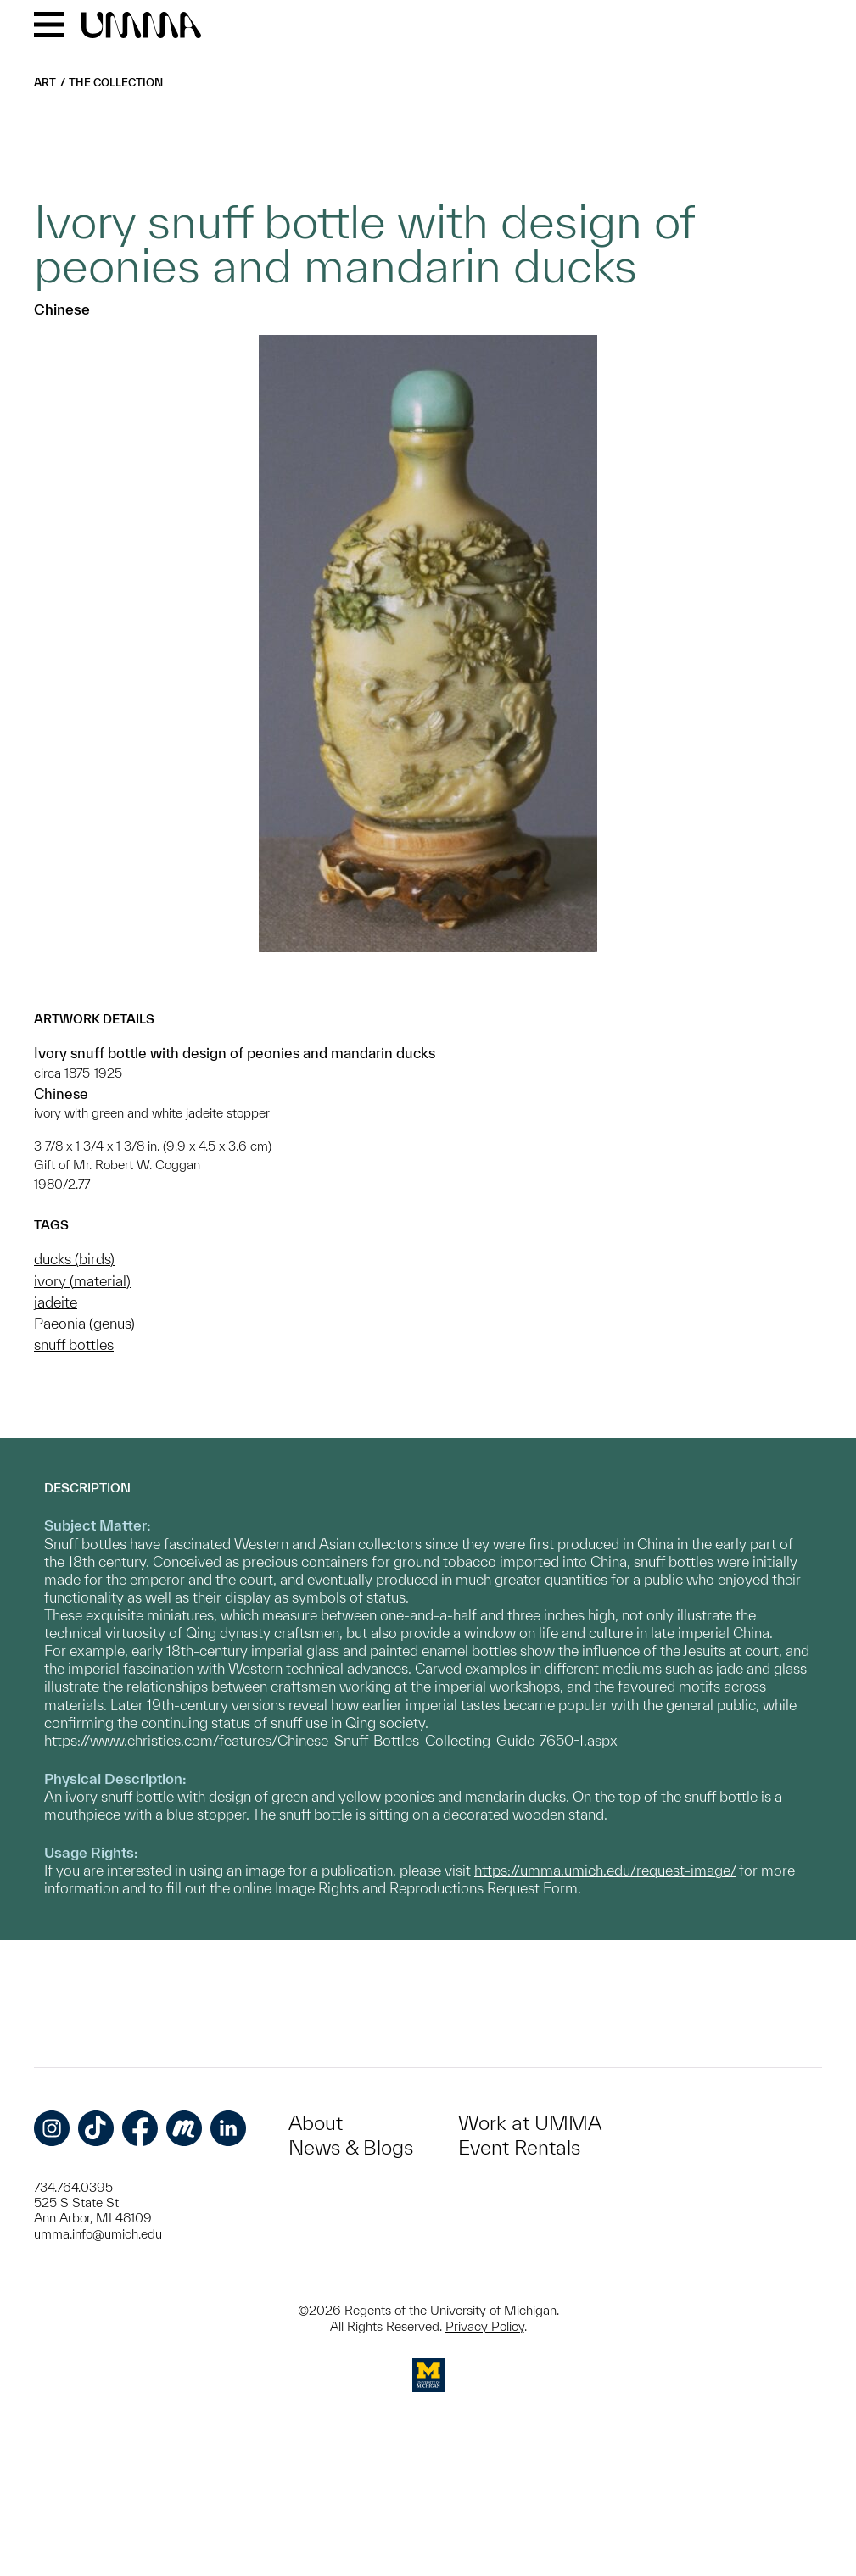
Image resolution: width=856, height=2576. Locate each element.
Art (45, 82)
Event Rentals (519, 2147)
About (315, 2122)
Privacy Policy (484, 2326)
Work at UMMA (529, 2122)
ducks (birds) (74, 1259)
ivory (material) (82, 1281)
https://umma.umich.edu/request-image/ (605, 1870)
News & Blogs (350, 2147)
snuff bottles (74, 1344)
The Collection (116, 82)
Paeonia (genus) (84, 1323)
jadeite (55, 1302)
